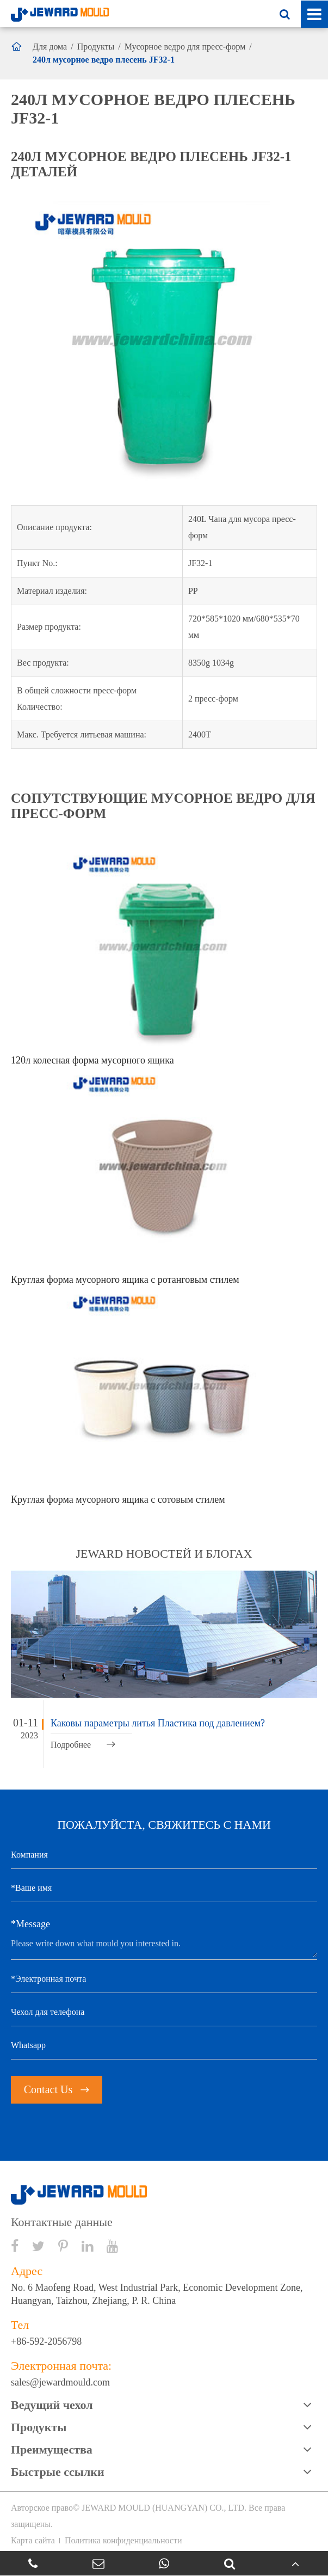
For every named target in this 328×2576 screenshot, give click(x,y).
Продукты (96, 46)
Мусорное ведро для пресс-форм (185, 46)
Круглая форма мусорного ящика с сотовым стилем (118, 1499)
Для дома (50, 46)
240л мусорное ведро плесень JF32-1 (104, 59)
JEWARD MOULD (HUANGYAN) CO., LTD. (164, 2507)
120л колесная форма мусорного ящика (92, 1060)
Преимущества (51, 2449)
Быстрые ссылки (57, 2472)
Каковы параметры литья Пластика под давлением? (158, 1723)
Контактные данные (62, 2222)
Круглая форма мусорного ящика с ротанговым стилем (125, 1279)
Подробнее (83, 1744)
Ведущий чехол (52, 2405)
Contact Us (56, 2089)
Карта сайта (33, 2540)
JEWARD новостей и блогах (164, 1553)
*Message (30, 1924)
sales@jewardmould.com (60, 2382)
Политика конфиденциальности (123, 2540)
